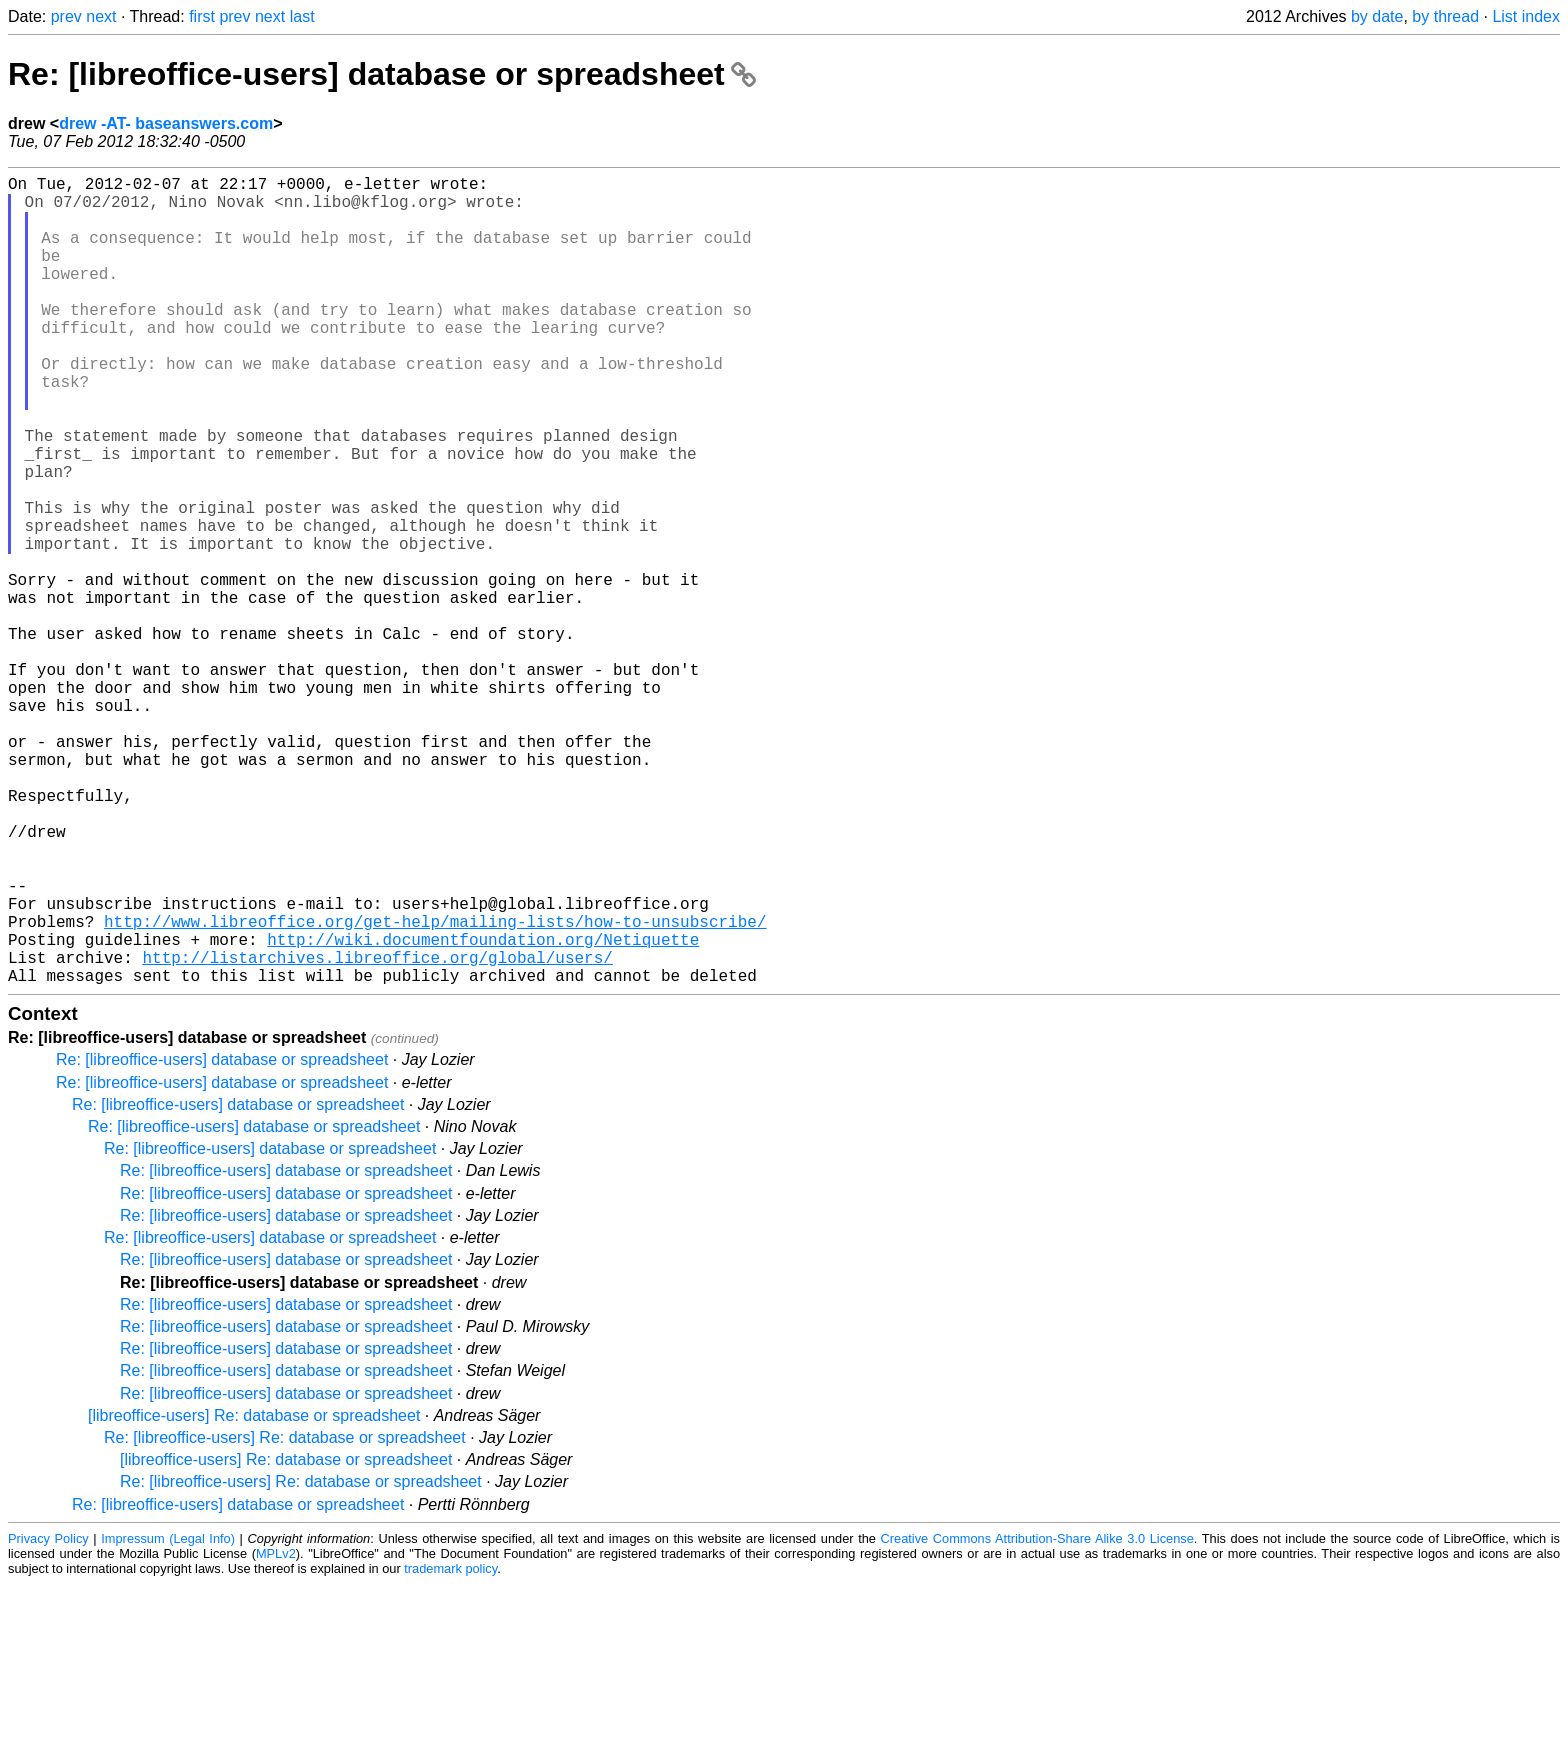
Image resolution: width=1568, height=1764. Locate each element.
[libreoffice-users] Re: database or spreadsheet (254, 1595)
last (302, 16)
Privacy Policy (48, 1718)
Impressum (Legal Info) (168, 1718)
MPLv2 (276, 1733)
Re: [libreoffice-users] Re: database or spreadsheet (285, 1617)
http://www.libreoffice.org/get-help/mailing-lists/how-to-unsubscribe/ (435, 1089)
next (101, 16)
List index (1526, 16)
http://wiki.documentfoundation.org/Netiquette (483, 1111)
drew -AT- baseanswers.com (166, 123)
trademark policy (450, 1748)
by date (1377, 16)
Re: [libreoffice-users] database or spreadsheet (382, 74)
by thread (1445, 16)
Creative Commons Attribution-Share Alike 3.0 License (1037, 1718)
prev (66, 16)
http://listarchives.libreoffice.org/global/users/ (377, 1133)
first (202, 16)
